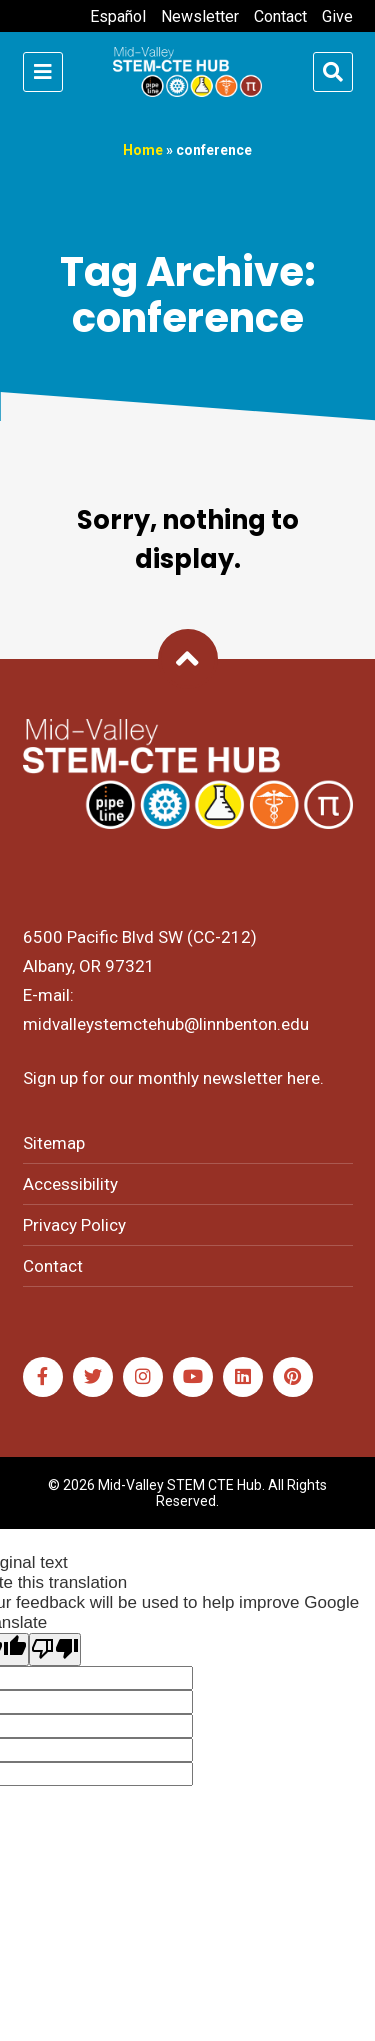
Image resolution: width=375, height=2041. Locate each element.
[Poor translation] (55, 1649)
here (303, 1078)
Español (118, 16)
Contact (280, 16)
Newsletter (200, 16)
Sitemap (54, 1143)
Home (143, 150)
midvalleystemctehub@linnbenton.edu (166, 1024)
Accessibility (70, 1184)
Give (337, 16)
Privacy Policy (74, 1225)
